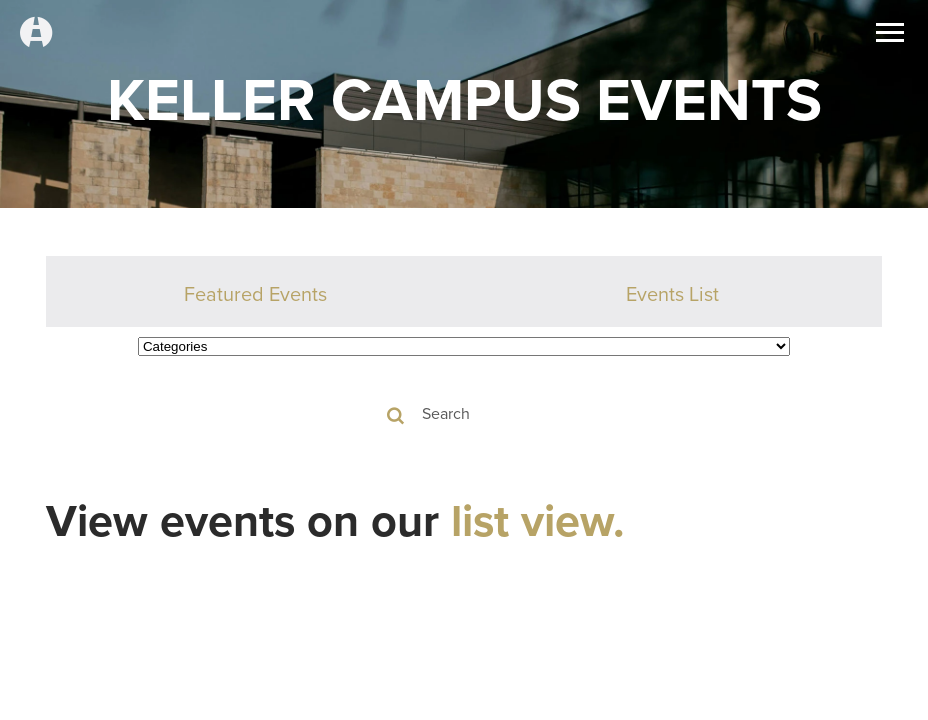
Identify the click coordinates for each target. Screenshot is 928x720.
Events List (672, 294)
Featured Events (255, 294)
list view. (538, 520)
